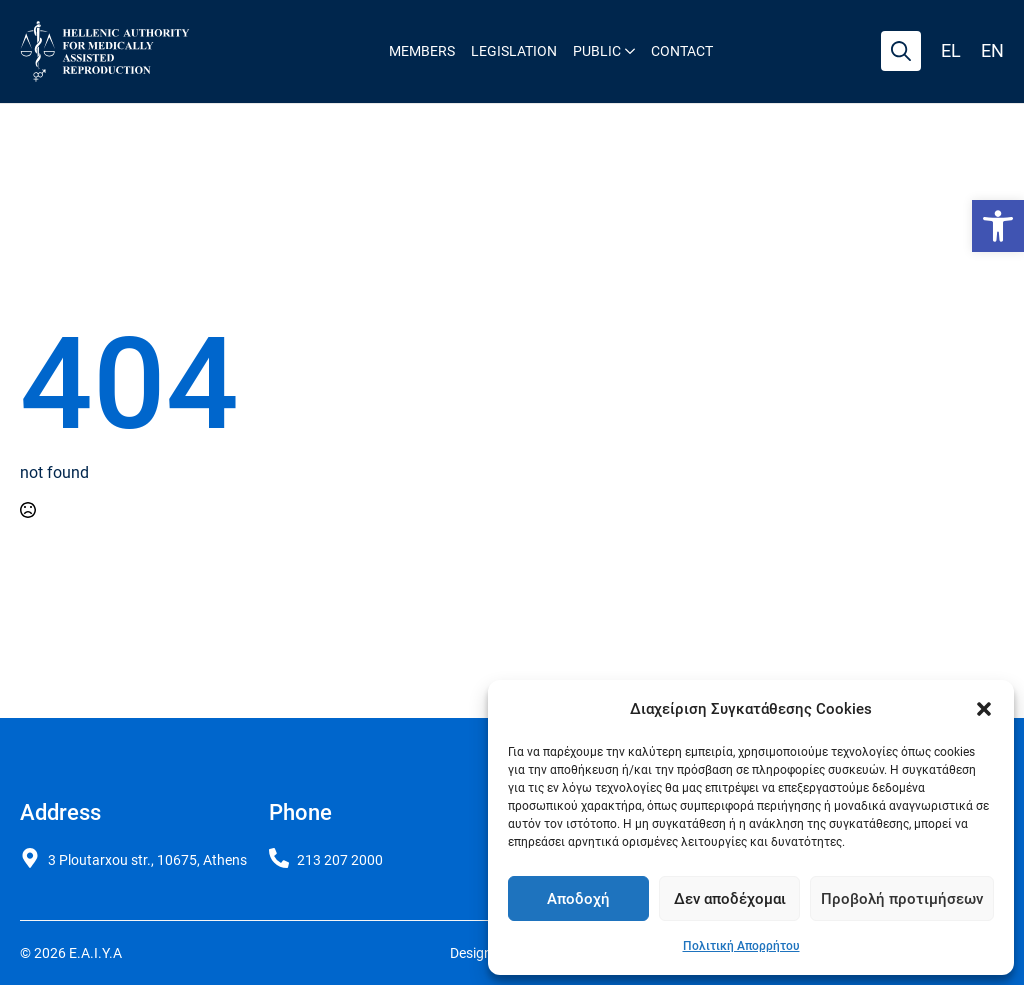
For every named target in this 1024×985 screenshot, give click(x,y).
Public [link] (597, 51)
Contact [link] (682, 51)
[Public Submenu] (628, 51)
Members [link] (422, 51)
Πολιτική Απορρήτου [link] (741, 946)
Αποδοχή (578, 899)
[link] (998, 226)
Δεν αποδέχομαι (730, 899)
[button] (984, 709)
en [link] (992, 50)
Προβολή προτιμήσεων (902, 899)
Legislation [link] (514, 51)
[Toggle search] (901, 51)
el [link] (951, 50)
